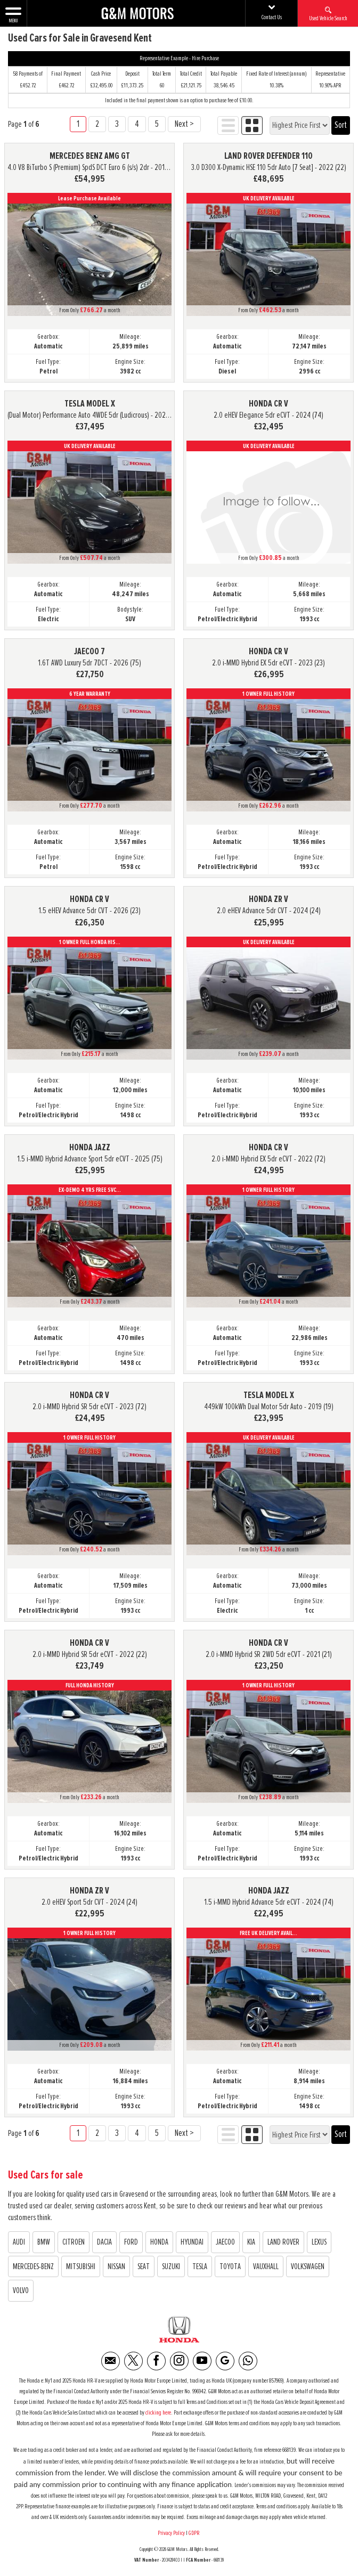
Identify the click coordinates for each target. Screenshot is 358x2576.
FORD (131, 2242)
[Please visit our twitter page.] (133, 2361)
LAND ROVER (283, 2242)
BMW (43, 2242)
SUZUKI (171, 2266)
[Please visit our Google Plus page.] (225, 2361)
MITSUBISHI (80, 2266)
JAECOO (225, 2242)
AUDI (19, 2242)
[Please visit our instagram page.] (179, 2361)
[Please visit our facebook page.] (156, 2361)
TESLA (199, 2266)
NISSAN (116, 2266)
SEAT (143, 2266)
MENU (13, 14)
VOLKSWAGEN (307, 2266)
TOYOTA (230, 2266)
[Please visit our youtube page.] (202, 2361)
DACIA (104, 2242)
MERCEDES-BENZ (33, 2266)
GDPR (195, 2533)
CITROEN (73, 2242)
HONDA (159, 2242)
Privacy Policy (171, 2533)
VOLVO (21, 2290)
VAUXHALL (266, 2266)
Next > (184, 124)
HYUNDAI (192, 2242)
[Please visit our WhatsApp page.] (248, 2361)
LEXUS (319, 2242)
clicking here (158, 2413)
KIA (251, 2242)
